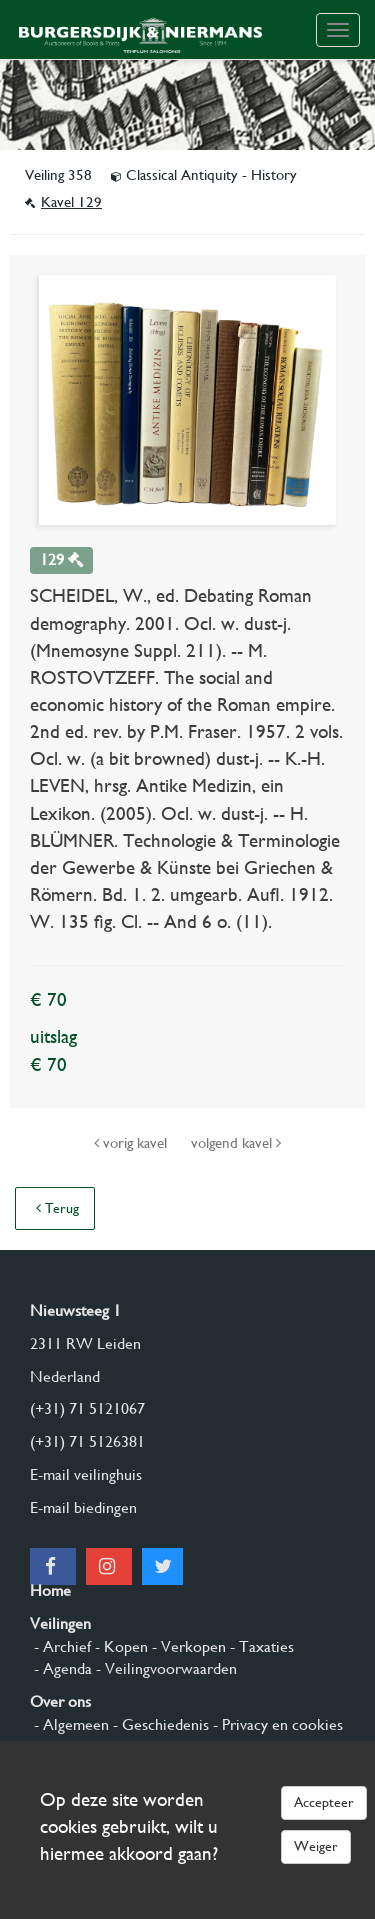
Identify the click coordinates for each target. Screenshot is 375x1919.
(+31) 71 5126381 (87, 1441)
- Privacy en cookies (276, 1724)
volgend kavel (236, 1143)
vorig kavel (132, 1143)
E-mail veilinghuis (86, 1474)
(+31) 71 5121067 (87, 1408)
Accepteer (324, 1802)
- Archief (60, 1646)
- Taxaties (260, 1646)
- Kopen (119, 1646)
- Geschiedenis (159, 1724)
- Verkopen (187, 1646)
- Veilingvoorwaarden (164, 1668)
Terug (57, 1208)
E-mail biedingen (83, 1507)
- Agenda (61, 1668)
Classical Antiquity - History (204, 175)
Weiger (316, 1846)
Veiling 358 (60, 175)
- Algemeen (69, 1724)
